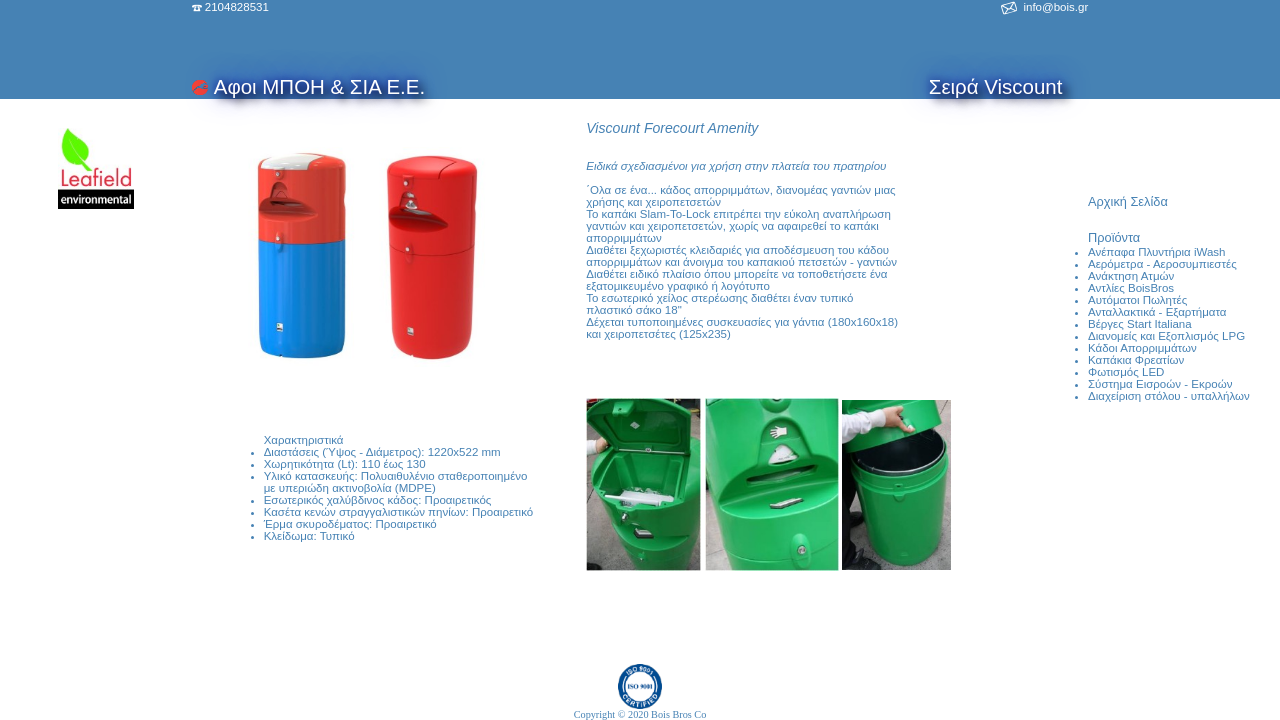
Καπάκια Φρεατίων (1136, 360)
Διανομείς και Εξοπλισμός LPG (1166, 336)
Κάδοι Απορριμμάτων (1142, 348)
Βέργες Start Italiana (1140, 324)
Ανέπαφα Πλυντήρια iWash (1156, 252)
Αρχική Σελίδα (1128, 201)
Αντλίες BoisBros (1131, 288)
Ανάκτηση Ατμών (1131, 276)
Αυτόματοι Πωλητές (1137, 300)
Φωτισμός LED (1126, 372)
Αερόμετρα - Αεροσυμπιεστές (1162, 264)
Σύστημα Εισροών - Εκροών (1160, 384)
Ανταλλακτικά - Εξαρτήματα (1157, 312)
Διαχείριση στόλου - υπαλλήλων (1169, 396)
